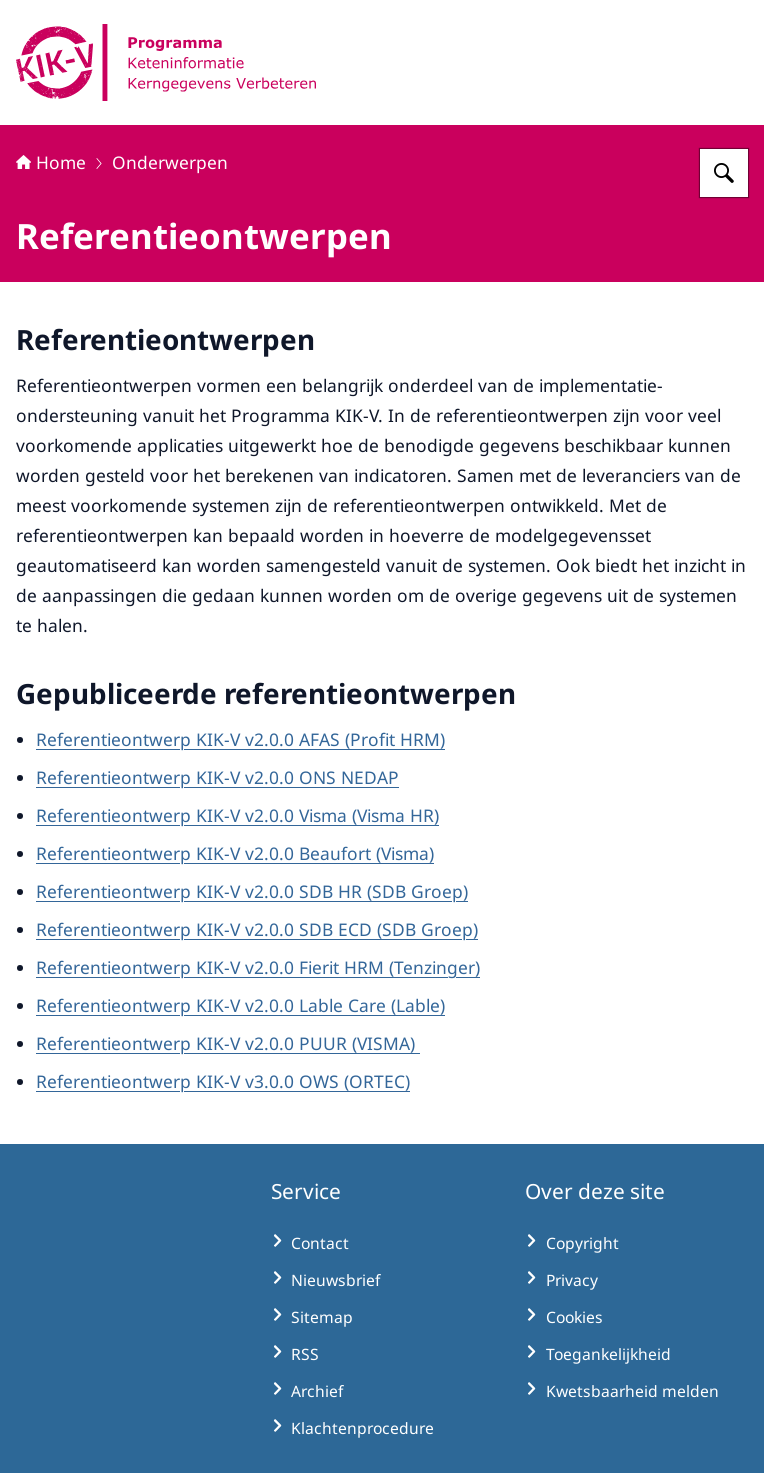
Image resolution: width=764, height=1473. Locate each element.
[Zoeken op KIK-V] (724, 173)
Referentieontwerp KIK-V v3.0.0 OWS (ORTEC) (223, 1081)
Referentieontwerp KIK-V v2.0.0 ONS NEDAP (217, 777)
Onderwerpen (170, 162)
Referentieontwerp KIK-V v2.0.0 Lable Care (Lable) (240, 1005)
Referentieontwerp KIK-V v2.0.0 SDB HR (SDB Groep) (252, 891)
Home (51, 162)
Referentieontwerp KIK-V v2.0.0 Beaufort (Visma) (235, 853)
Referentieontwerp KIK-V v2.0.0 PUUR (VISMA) (228, 1043)
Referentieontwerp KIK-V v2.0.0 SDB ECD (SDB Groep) (257, 929)
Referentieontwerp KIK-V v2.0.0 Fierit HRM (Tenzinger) (258, 967)
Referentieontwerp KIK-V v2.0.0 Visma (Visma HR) (237, 815)
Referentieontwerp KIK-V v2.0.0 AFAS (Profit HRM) (240, 739)
